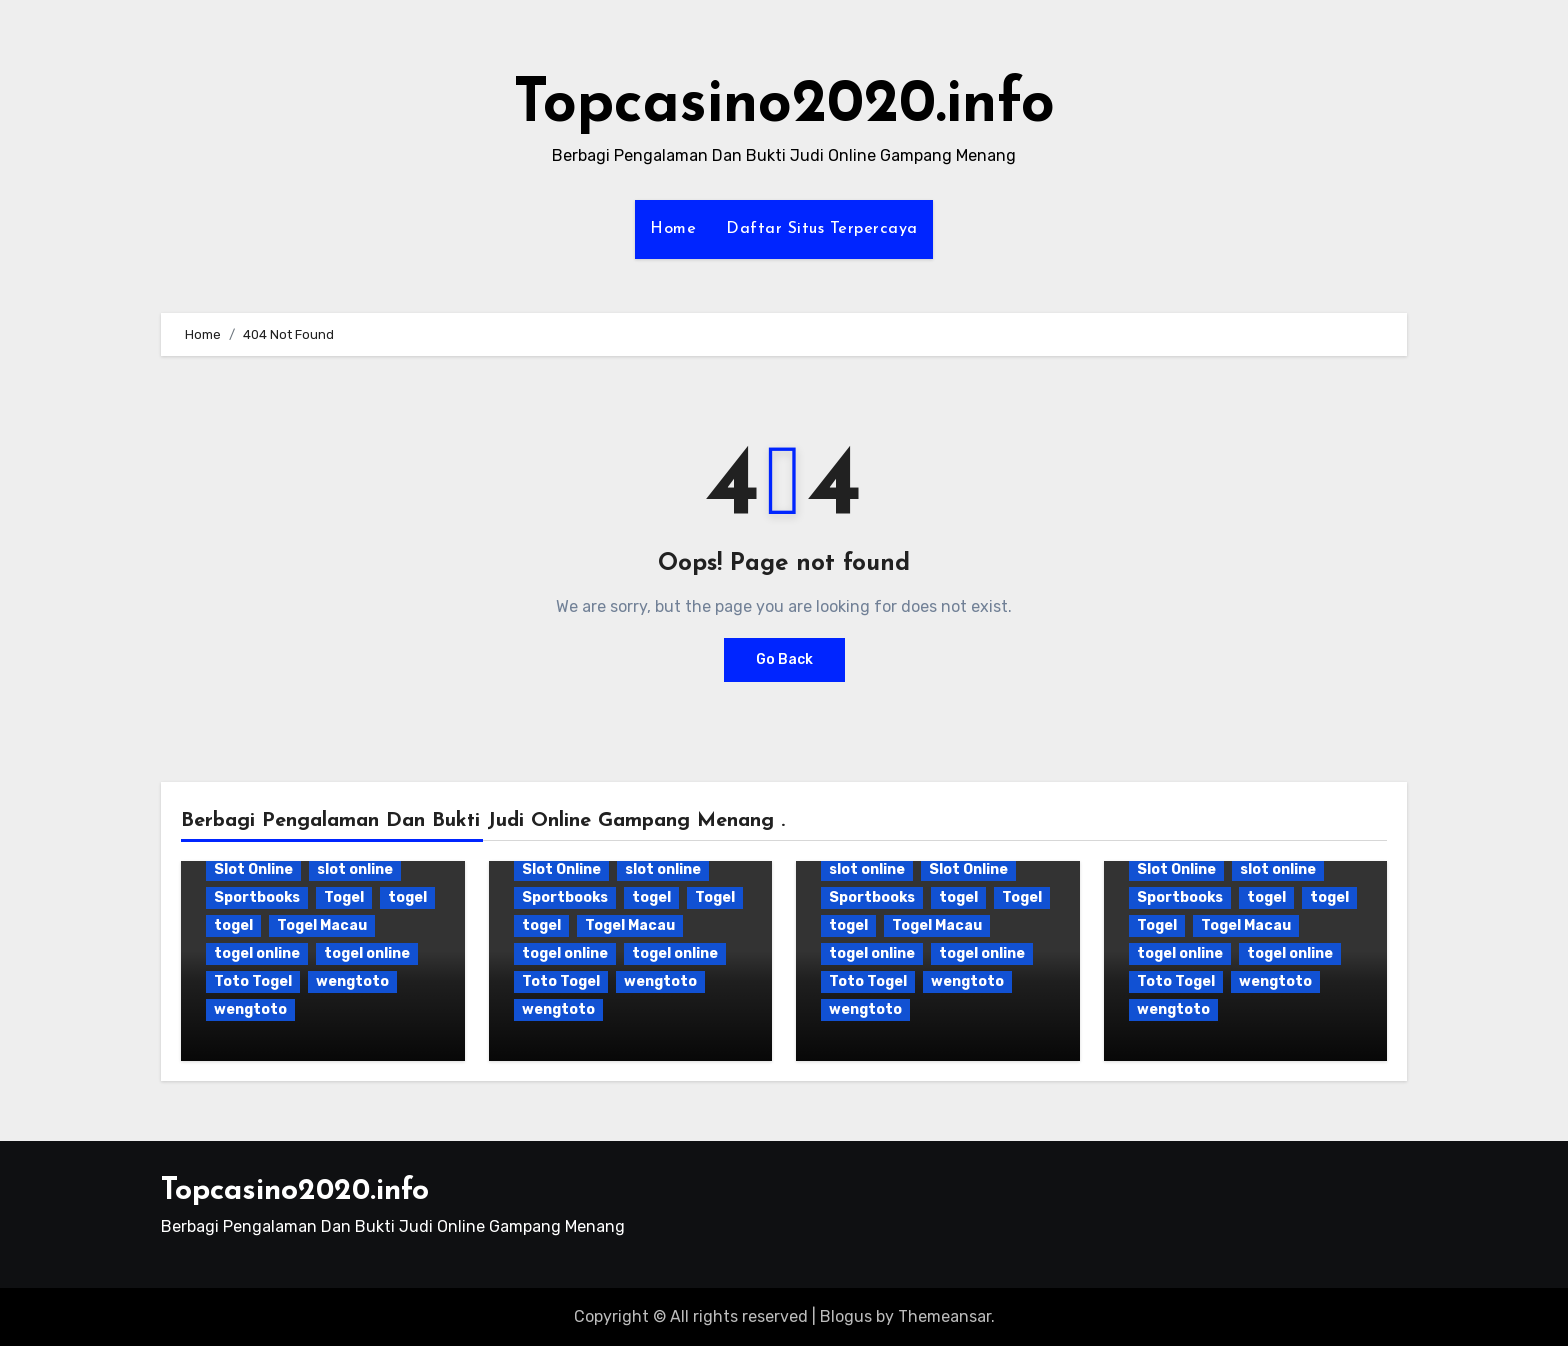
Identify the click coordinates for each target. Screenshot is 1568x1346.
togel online (257, 953)
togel (407, 897)
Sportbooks (257, 897)
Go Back (784, 659)
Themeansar (944, 1316)
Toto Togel (253, 981)
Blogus (846, 1316)
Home (673, 229)
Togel (344, 897)
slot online (355, 869)
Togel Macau (322, 925)
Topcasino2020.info (784, 106)
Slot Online (253, 869)
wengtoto (352, 981)
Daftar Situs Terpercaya (822, 229)
